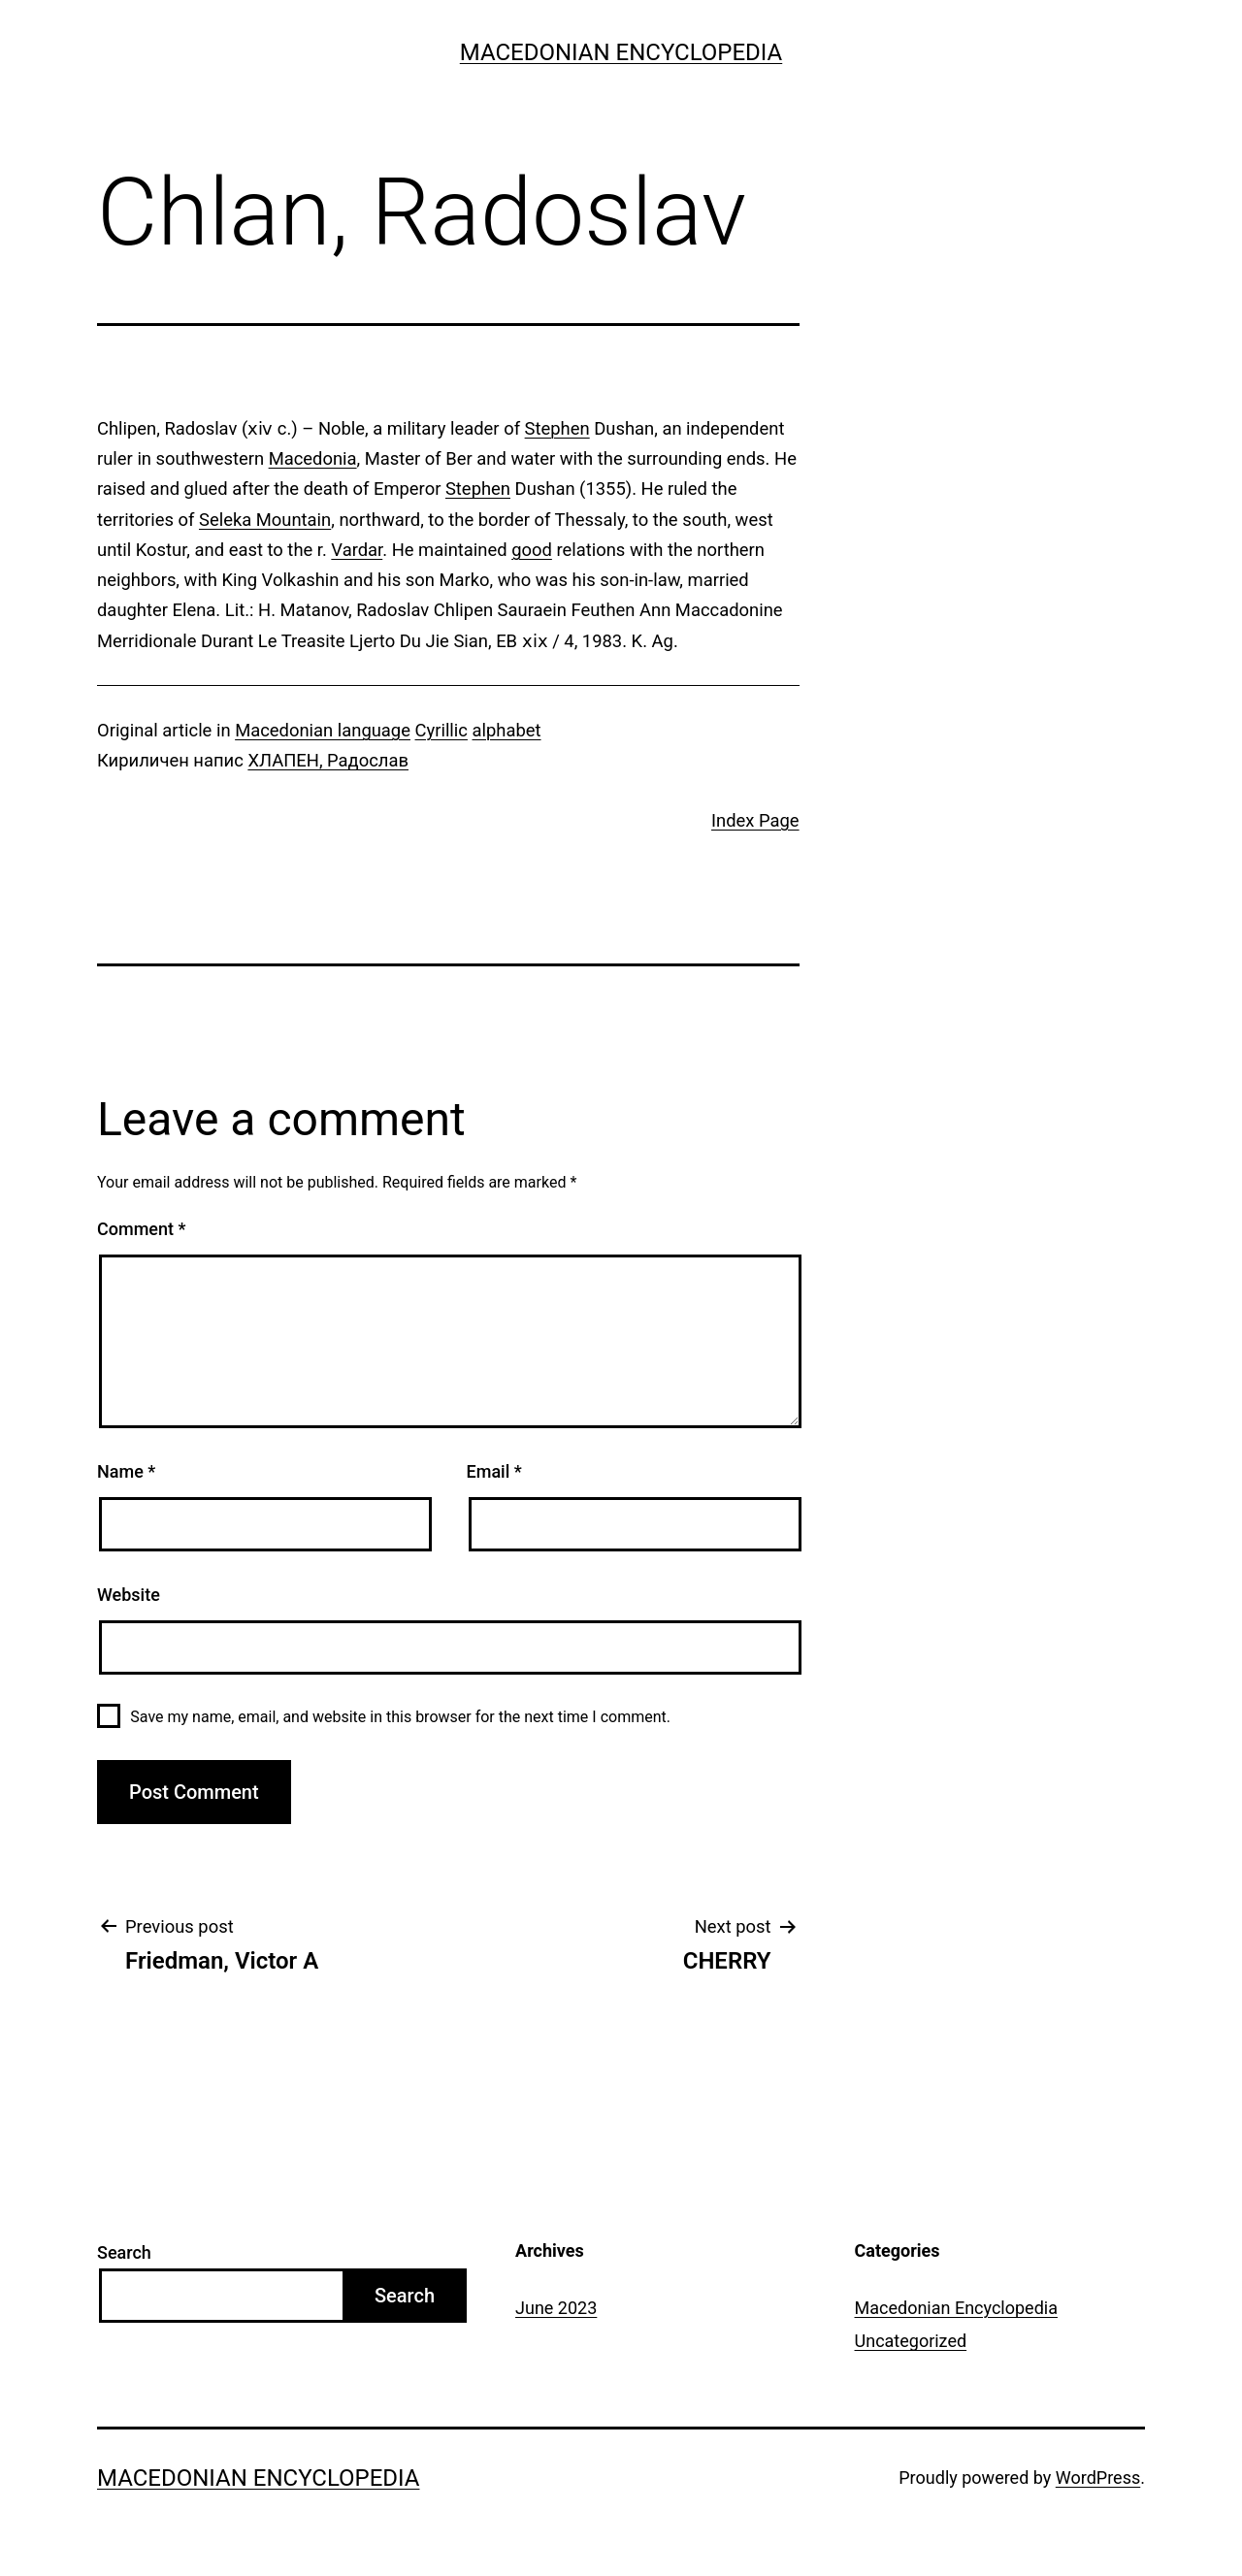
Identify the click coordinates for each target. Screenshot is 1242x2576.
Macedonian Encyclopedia (621, 52)
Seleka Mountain (265, 519)
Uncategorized (911, 2341)
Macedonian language (322, 730)
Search (124, 2252)
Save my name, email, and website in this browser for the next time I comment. (400, 1717)
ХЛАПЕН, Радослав (328, 760)
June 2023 (556, 2308)
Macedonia (313, 458)
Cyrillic (441, 730)
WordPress (1098, 2477)
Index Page (755, 820)
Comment (141, 1229)
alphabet (507, 730)
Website (128, 1594)
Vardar (356, 549)
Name (126, 1471)
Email (494, 1471)
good (531, 549)
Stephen (557, 428)
